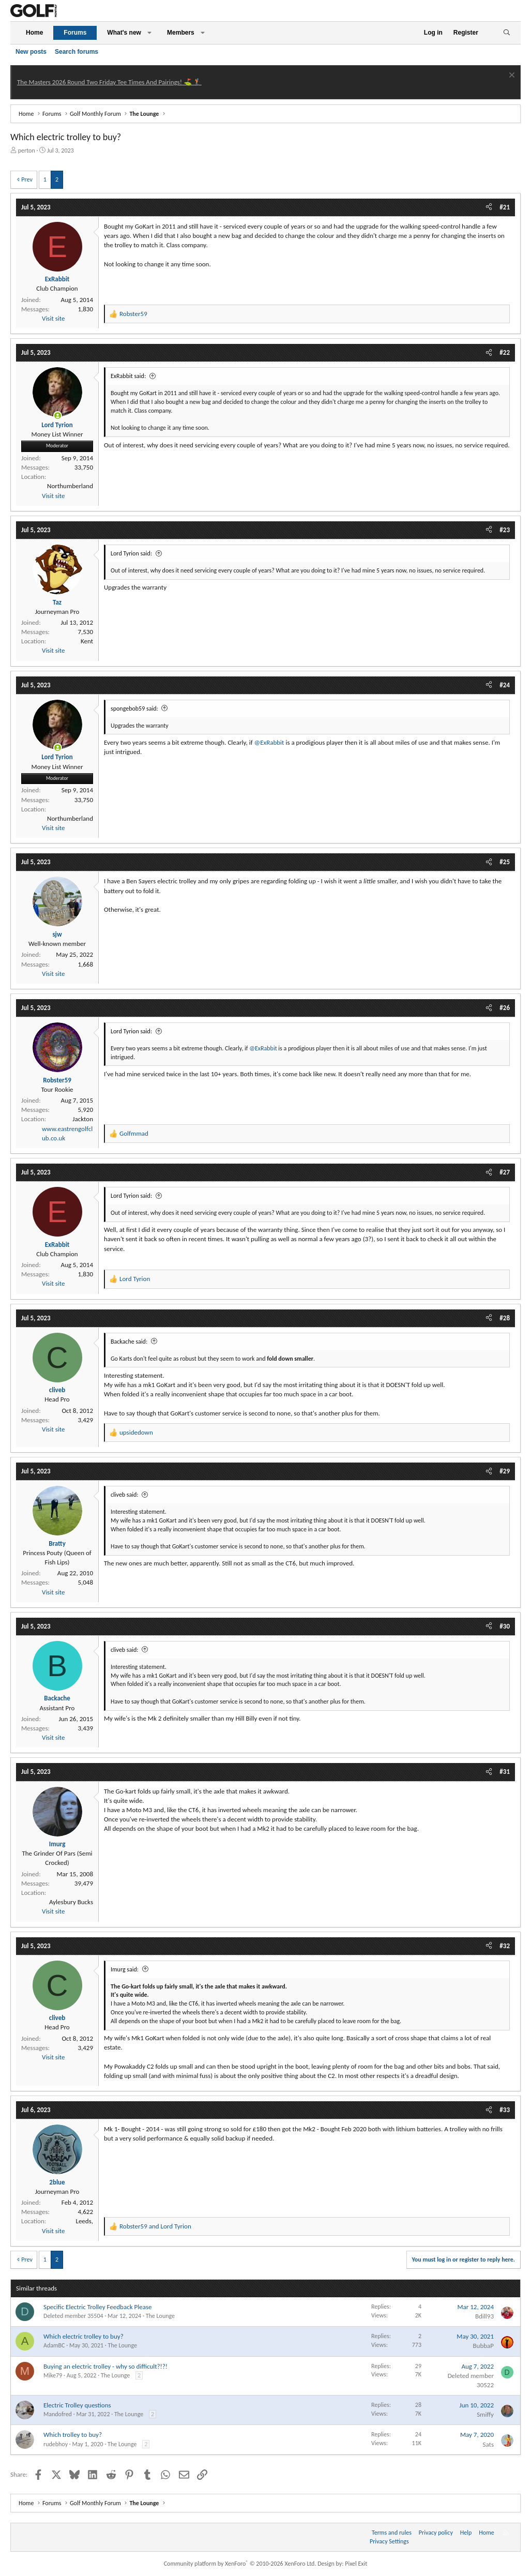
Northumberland (70, 486)
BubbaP (483, 2345)
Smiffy (485, 2414)
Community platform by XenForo (240, 2563)
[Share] (489, 207)
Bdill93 (484, 2316)
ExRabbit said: (128, 376)
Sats (488, 2444)
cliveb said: (125, 1494)
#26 (504, 1008)
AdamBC (54, 2345)
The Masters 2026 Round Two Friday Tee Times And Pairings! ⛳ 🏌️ (109, 82)
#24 (504, 685)
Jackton (82, 1119)
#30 (504, 1626)
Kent (87, 641)
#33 (504, 2110)
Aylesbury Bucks (71, 1902)
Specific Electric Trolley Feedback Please (97, 2307)
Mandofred (57, 2414)
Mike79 (52, 2375)
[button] (149, 33)
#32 (504, 1946)
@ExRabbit (269, 742)
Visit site (53, 318)
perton (26, 150)
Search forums (76, 51)
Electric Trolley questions (77, 2405)
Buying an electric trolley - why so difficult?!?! (105, 2366)
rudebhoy (55, 2444)
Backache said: (129, 1341)
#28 (504, 1318)
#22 (504, 352)
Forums (75, 32)
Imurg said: (125, 1969)
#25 (504, 862)
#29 (504, 1471)
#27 (504, 1172)
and (155, 2226)
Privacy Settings (389, 2541)
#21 (504, 207)
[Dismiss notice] (510, 76)
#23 (504, 530)
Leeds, (84, 2221)
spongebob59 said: (134, 708)
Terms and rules (392, 2532)
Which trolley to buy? (72, 2434)
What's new (124, 32)
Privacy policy (436, 2532)
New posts (31, 51)
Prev (27, 179)
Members (180, 32)
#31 (504, 1771)
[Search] (506, 33)
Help (466, 2532)
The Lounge (160, 2315)
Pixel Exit (356, 2563)
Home (34, 32)
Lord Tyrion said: (131, 553)
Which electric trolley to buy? (83, 2336)
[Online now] (57, 415)
